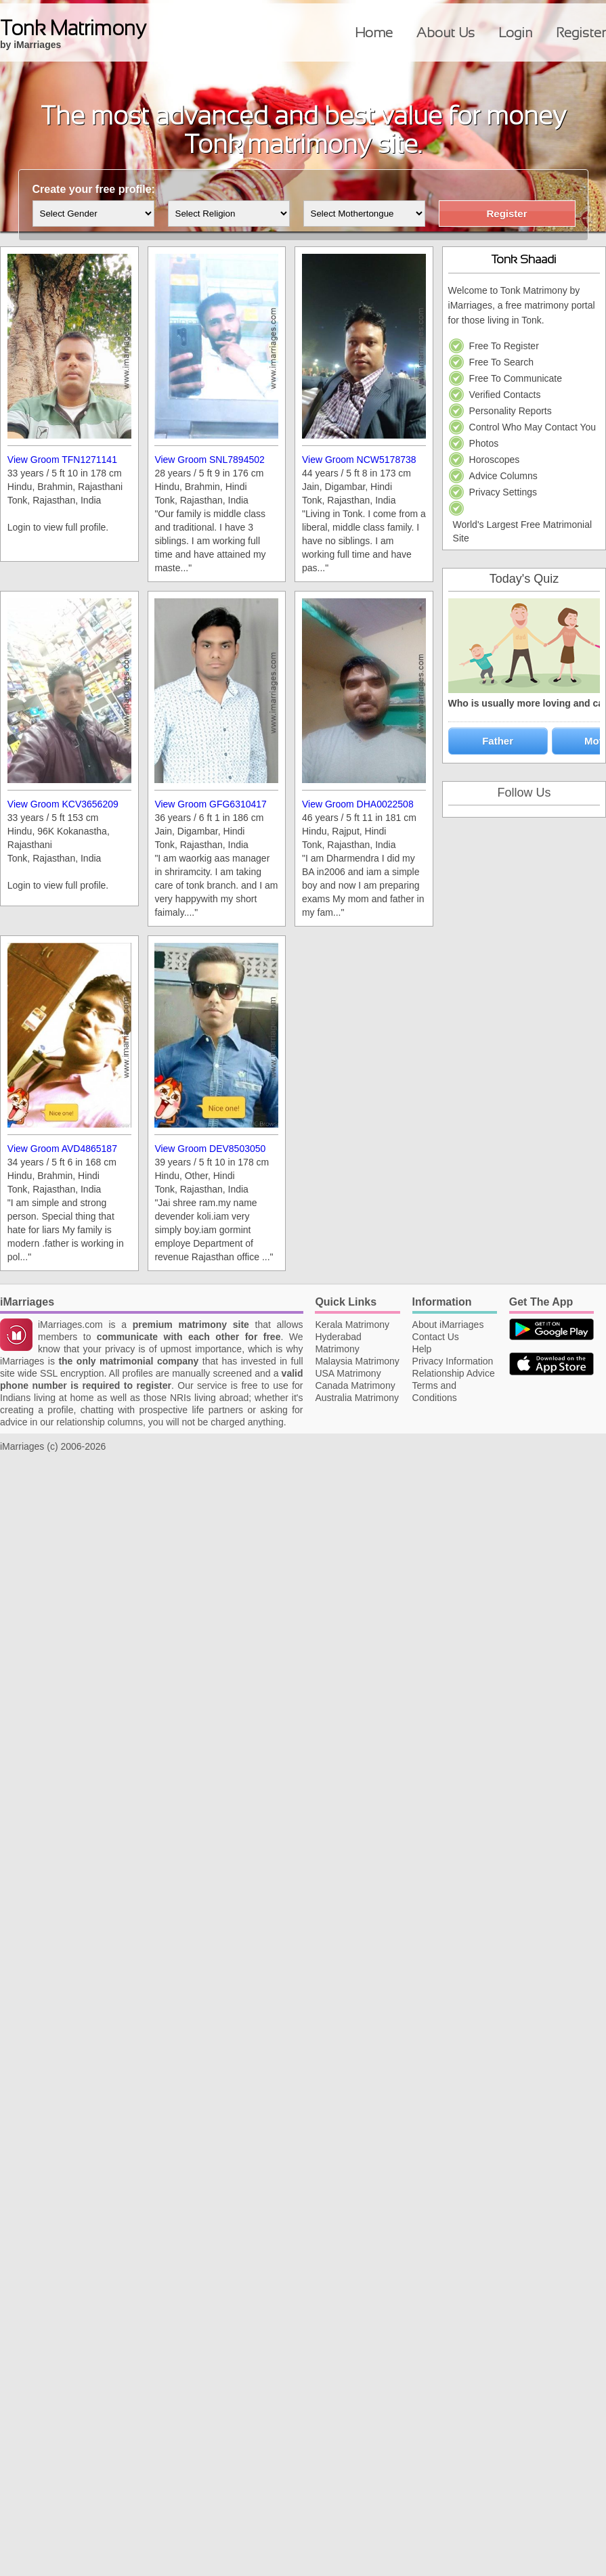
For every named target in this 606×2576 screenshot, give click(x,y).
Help (422, 1348)
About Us (445, 32)
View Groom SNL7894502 (209, 459)
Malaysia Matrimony (357, 1361)
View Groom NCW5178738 (359, 459)
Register (581, 32)
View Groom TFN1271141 (62, 459)
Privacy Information (453, 1361)
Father (497, 741)
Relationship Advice (453, 1373)
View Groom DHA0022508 (358, 804)
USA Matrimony (348, 1373)
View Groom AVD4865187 (62, 1148)
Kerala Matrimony (352, 1324)
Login (515, 32)
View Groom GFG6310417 (210, 804)
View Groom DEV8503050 (209, 1148)
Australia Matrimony (357, 1397)
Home (374, 32)
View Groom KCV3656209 (62, 804)
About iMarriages (448, 1324)
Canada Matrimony (355, 1385)
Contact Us (435, 1336)
